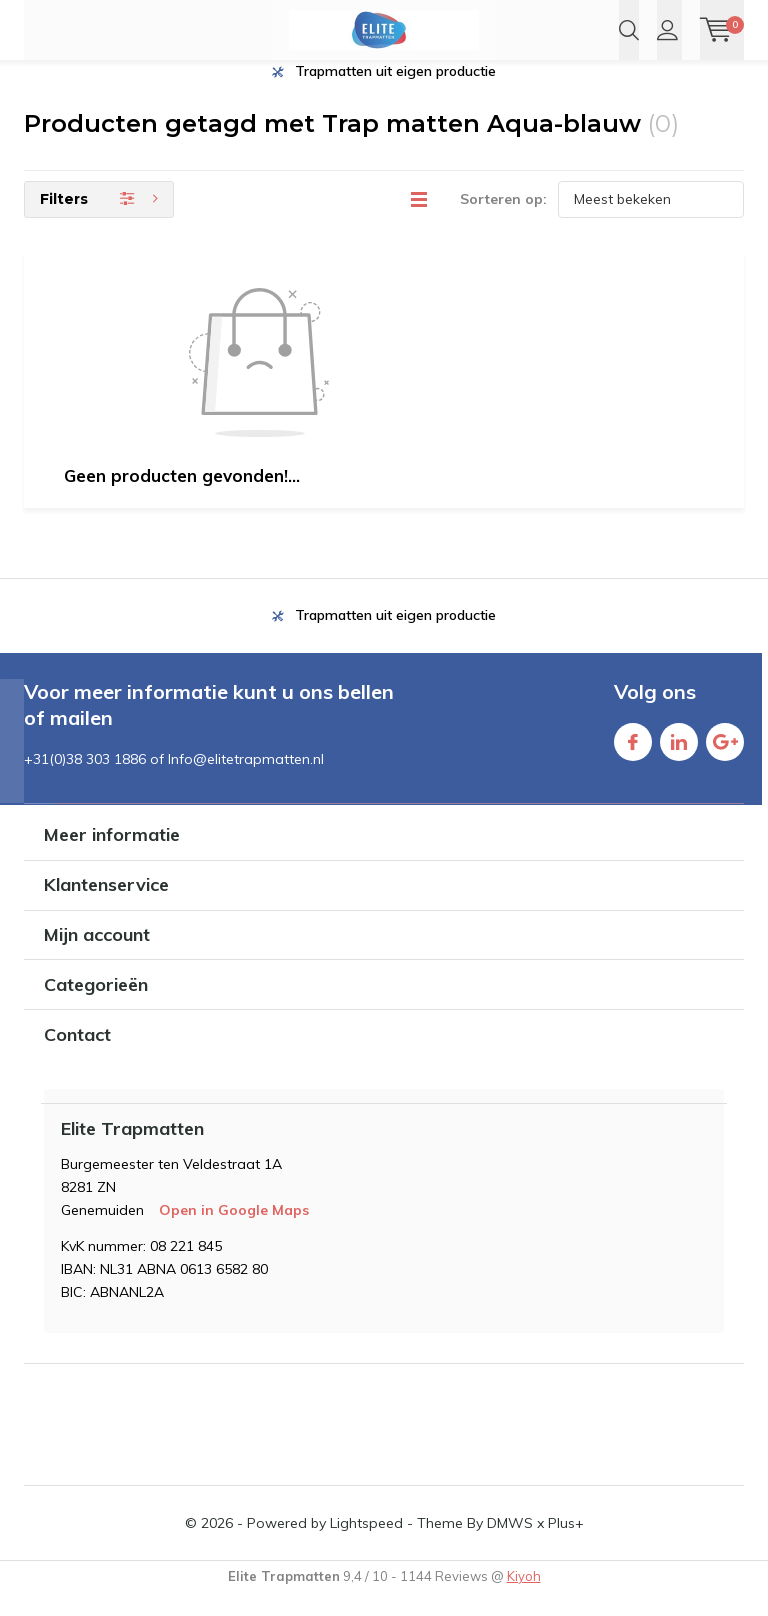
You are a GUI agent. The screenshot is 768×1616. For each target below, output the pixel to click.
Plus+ (566, 1546)
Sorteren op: (503, 222)
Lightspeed (366, 1546)
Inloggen (667, 30)
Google (725, 760)
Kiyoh (524, 1599)
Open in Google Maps (234, 1233)
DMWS (510, 1546)
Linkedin (679, 760)
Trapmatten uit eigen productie (395, 94)
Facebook (633, 760)
